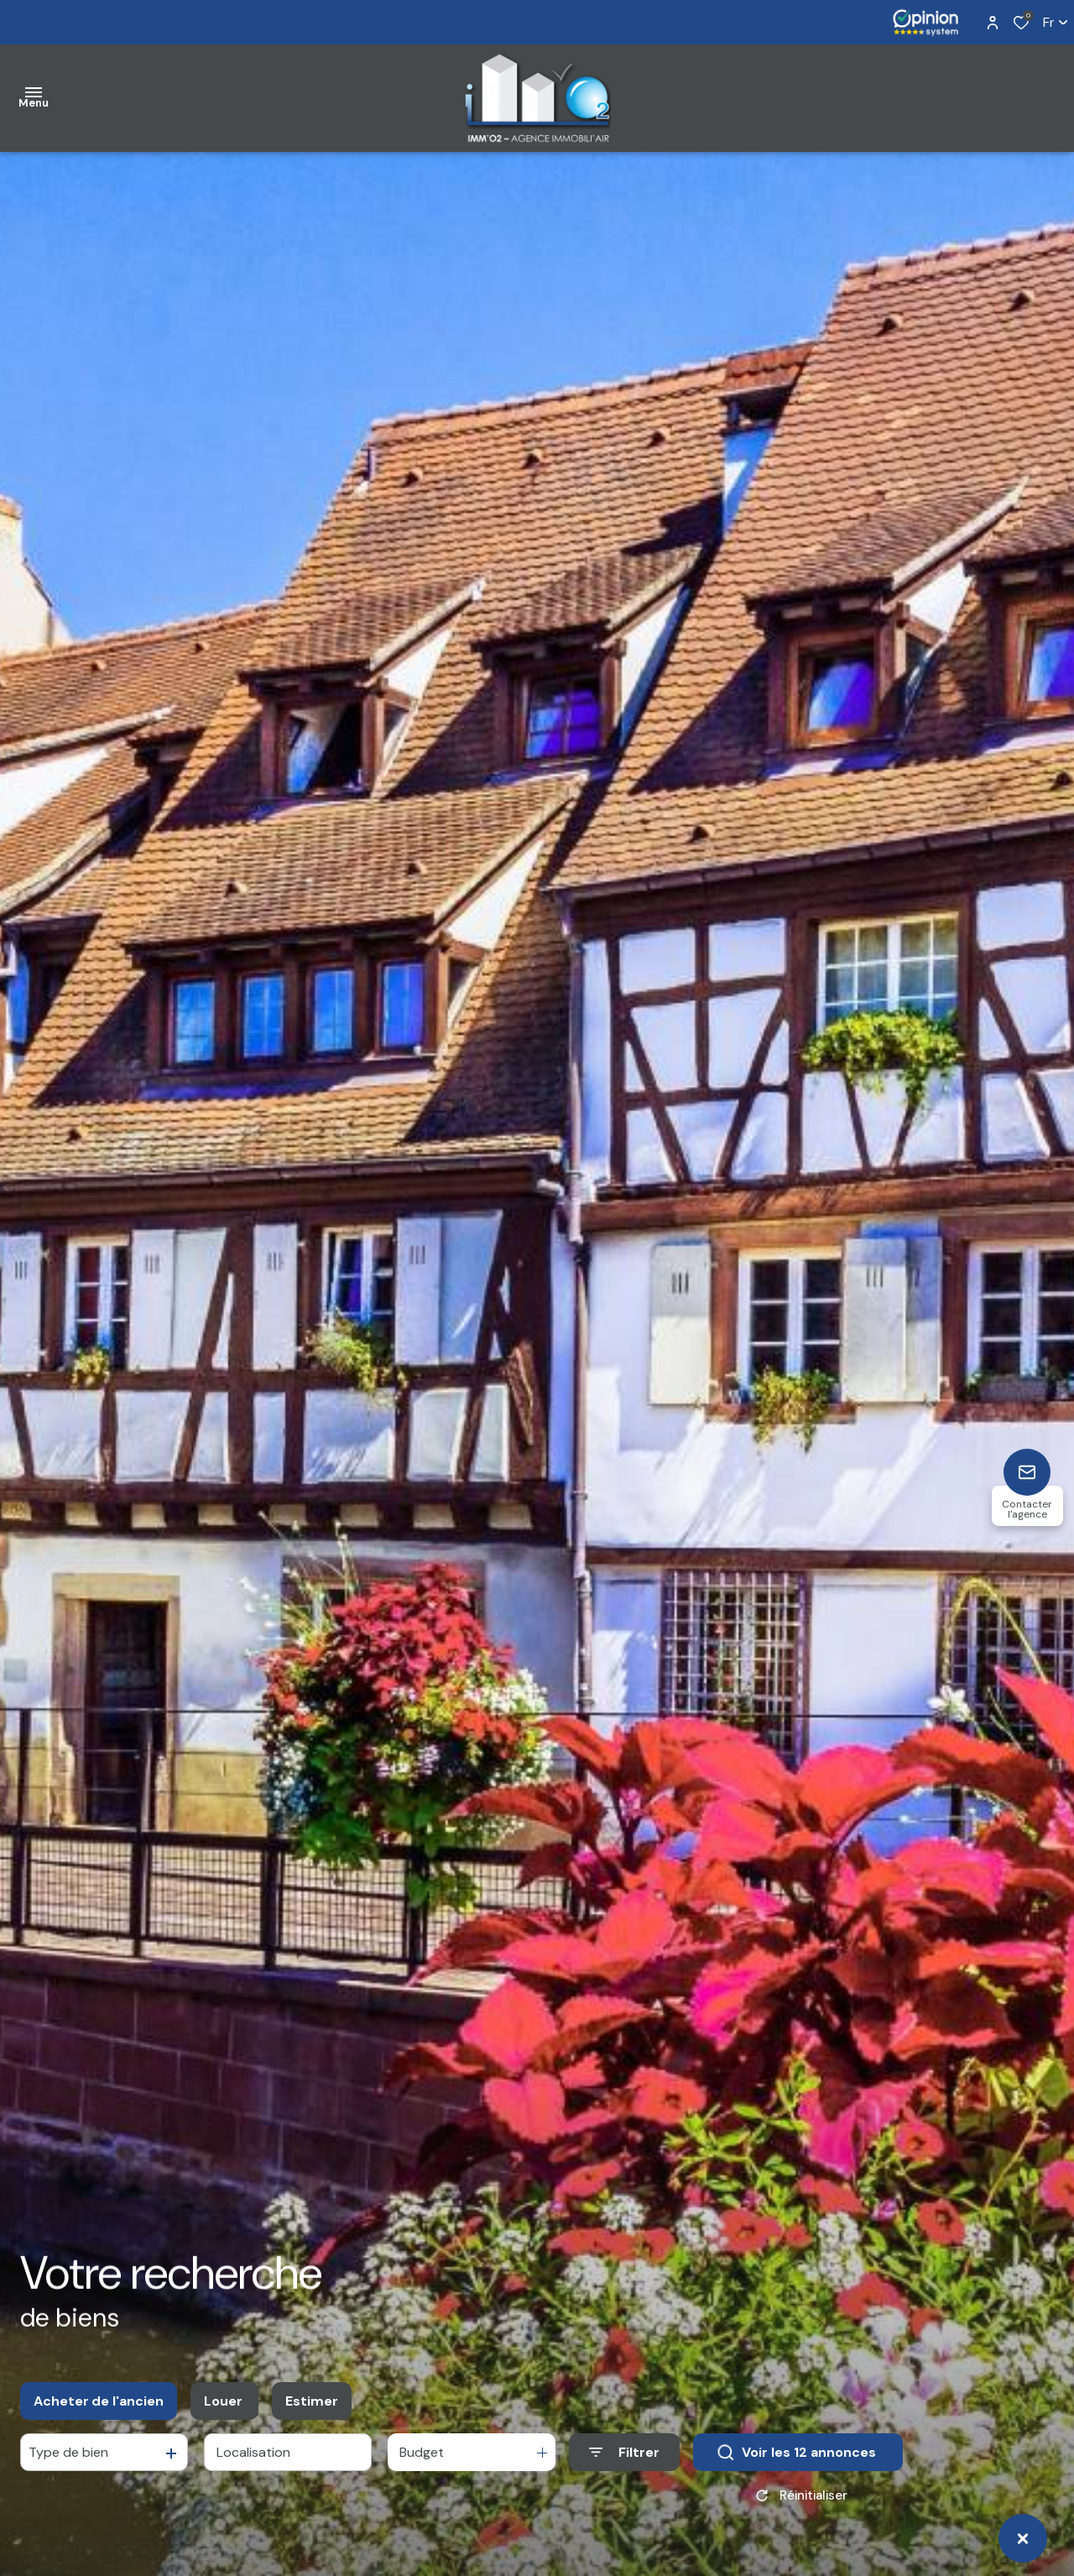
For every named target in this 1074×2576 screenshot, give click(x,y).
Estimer (311, 2409)
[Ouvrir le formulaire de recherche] (624, 2461)
